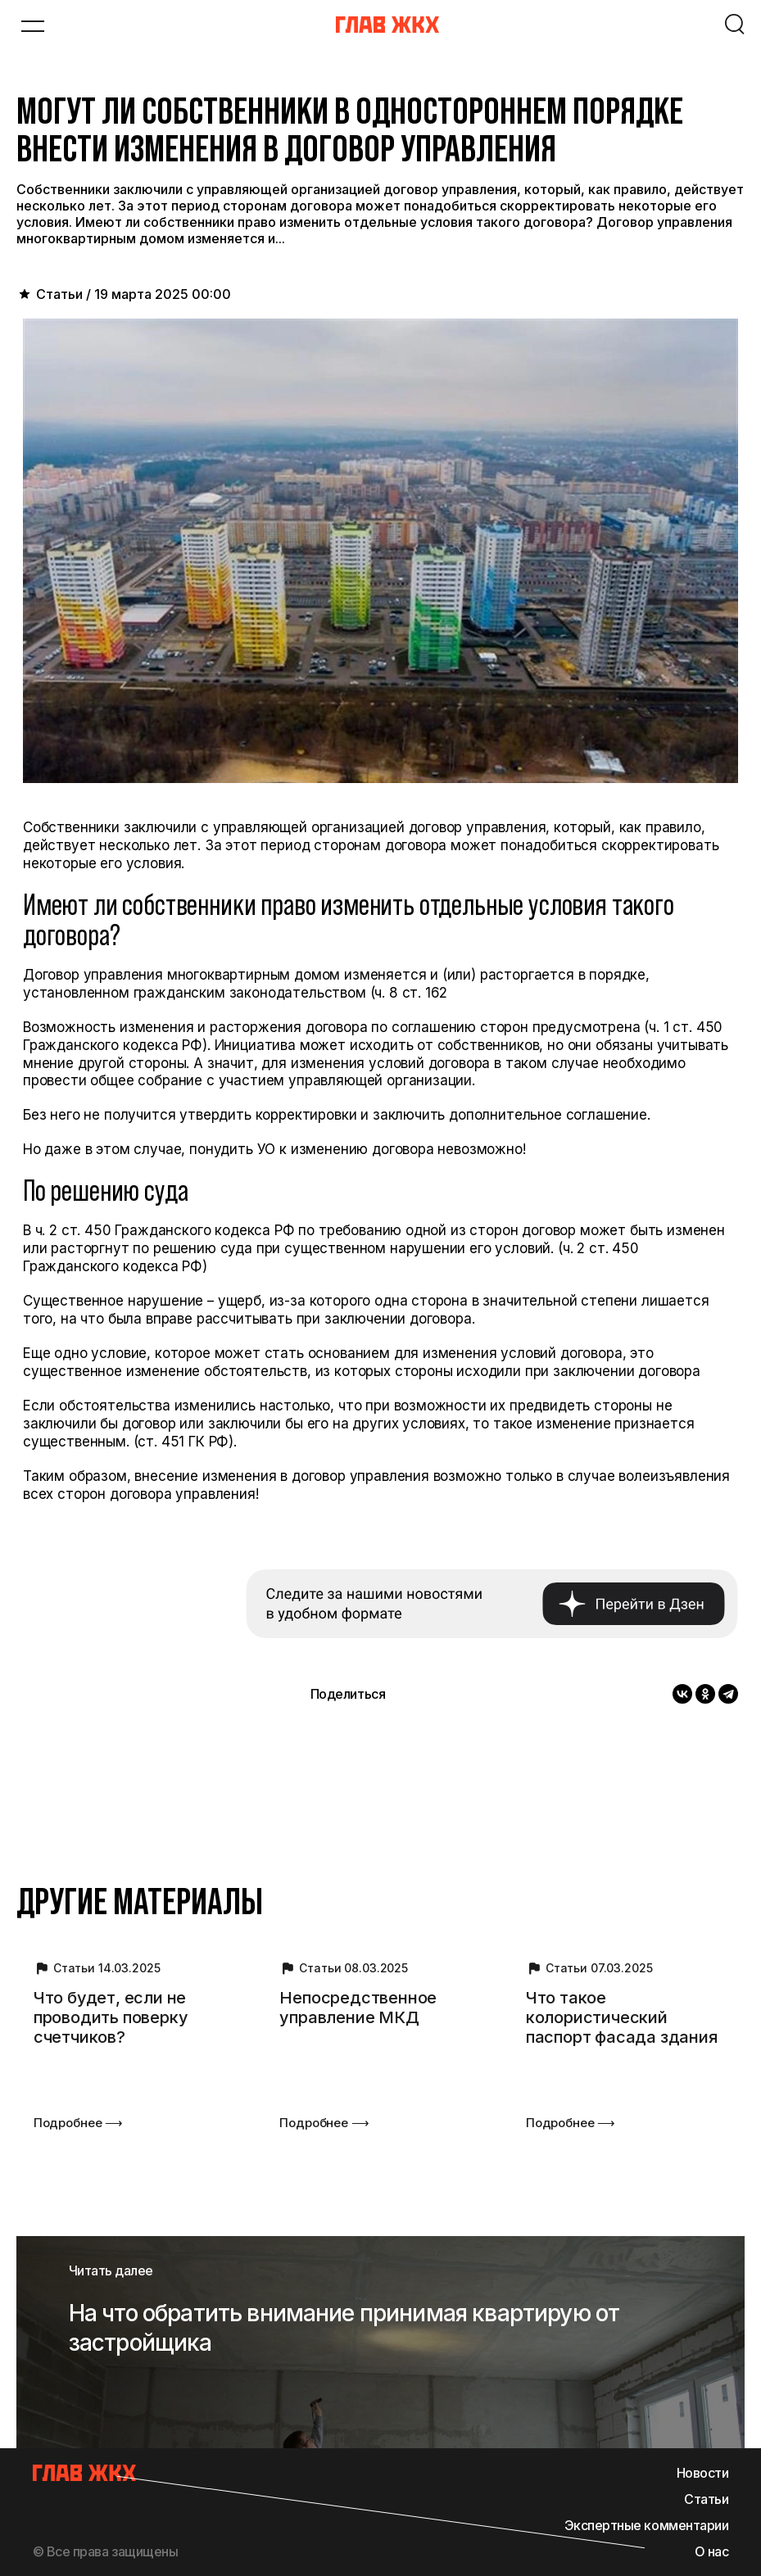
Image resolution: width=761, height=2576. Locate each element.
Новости (703, 2473)
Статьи (706, 2499)
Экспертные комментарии (646, 2525)
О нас (712, 2551)
